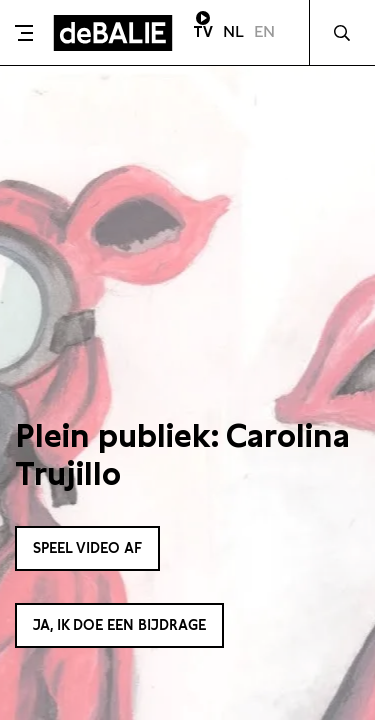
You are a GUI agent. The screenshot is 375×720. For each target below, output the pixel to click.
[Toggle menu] (24, 33)
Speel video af (87, 548)
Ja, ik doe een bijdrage (119, 625)
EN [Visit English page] (264, 31)
